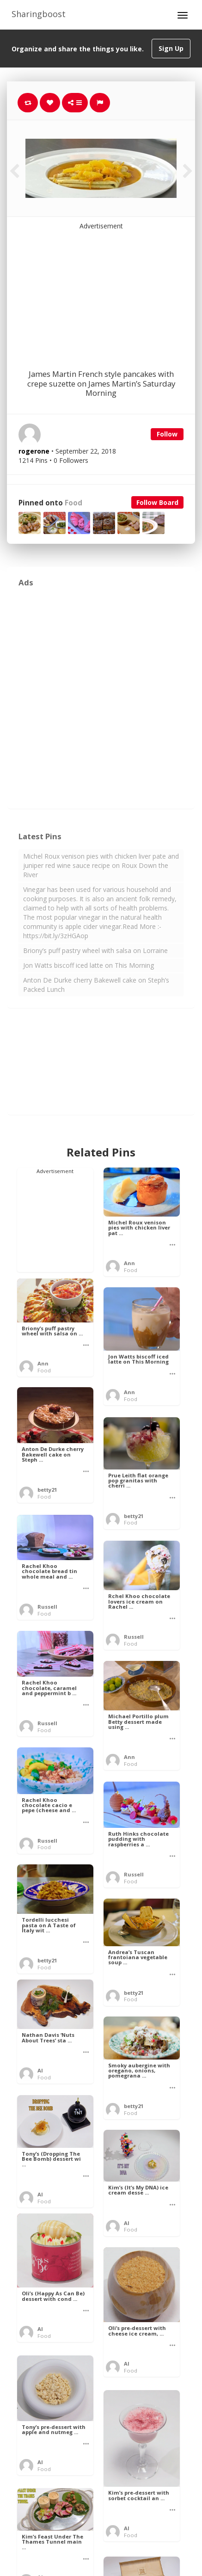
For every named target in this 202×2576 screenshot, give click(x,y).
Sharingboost (39, 13)
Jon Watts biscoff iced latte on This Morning (88, 965)
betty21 (47, 1489)
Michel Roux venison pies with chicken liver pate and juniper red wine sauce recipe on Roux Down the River (101, 865)
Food (73, 503)
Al (40, 2070)
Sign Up (171, 48)
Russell (47, 1606)
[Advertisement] (101, 288)
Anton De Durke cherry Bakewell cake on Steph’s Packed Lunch (96, 985)
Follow (167, 434)
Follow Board (157, 502)
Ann (129, 1263)
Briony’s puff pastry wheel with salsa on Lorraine (95, 950)
